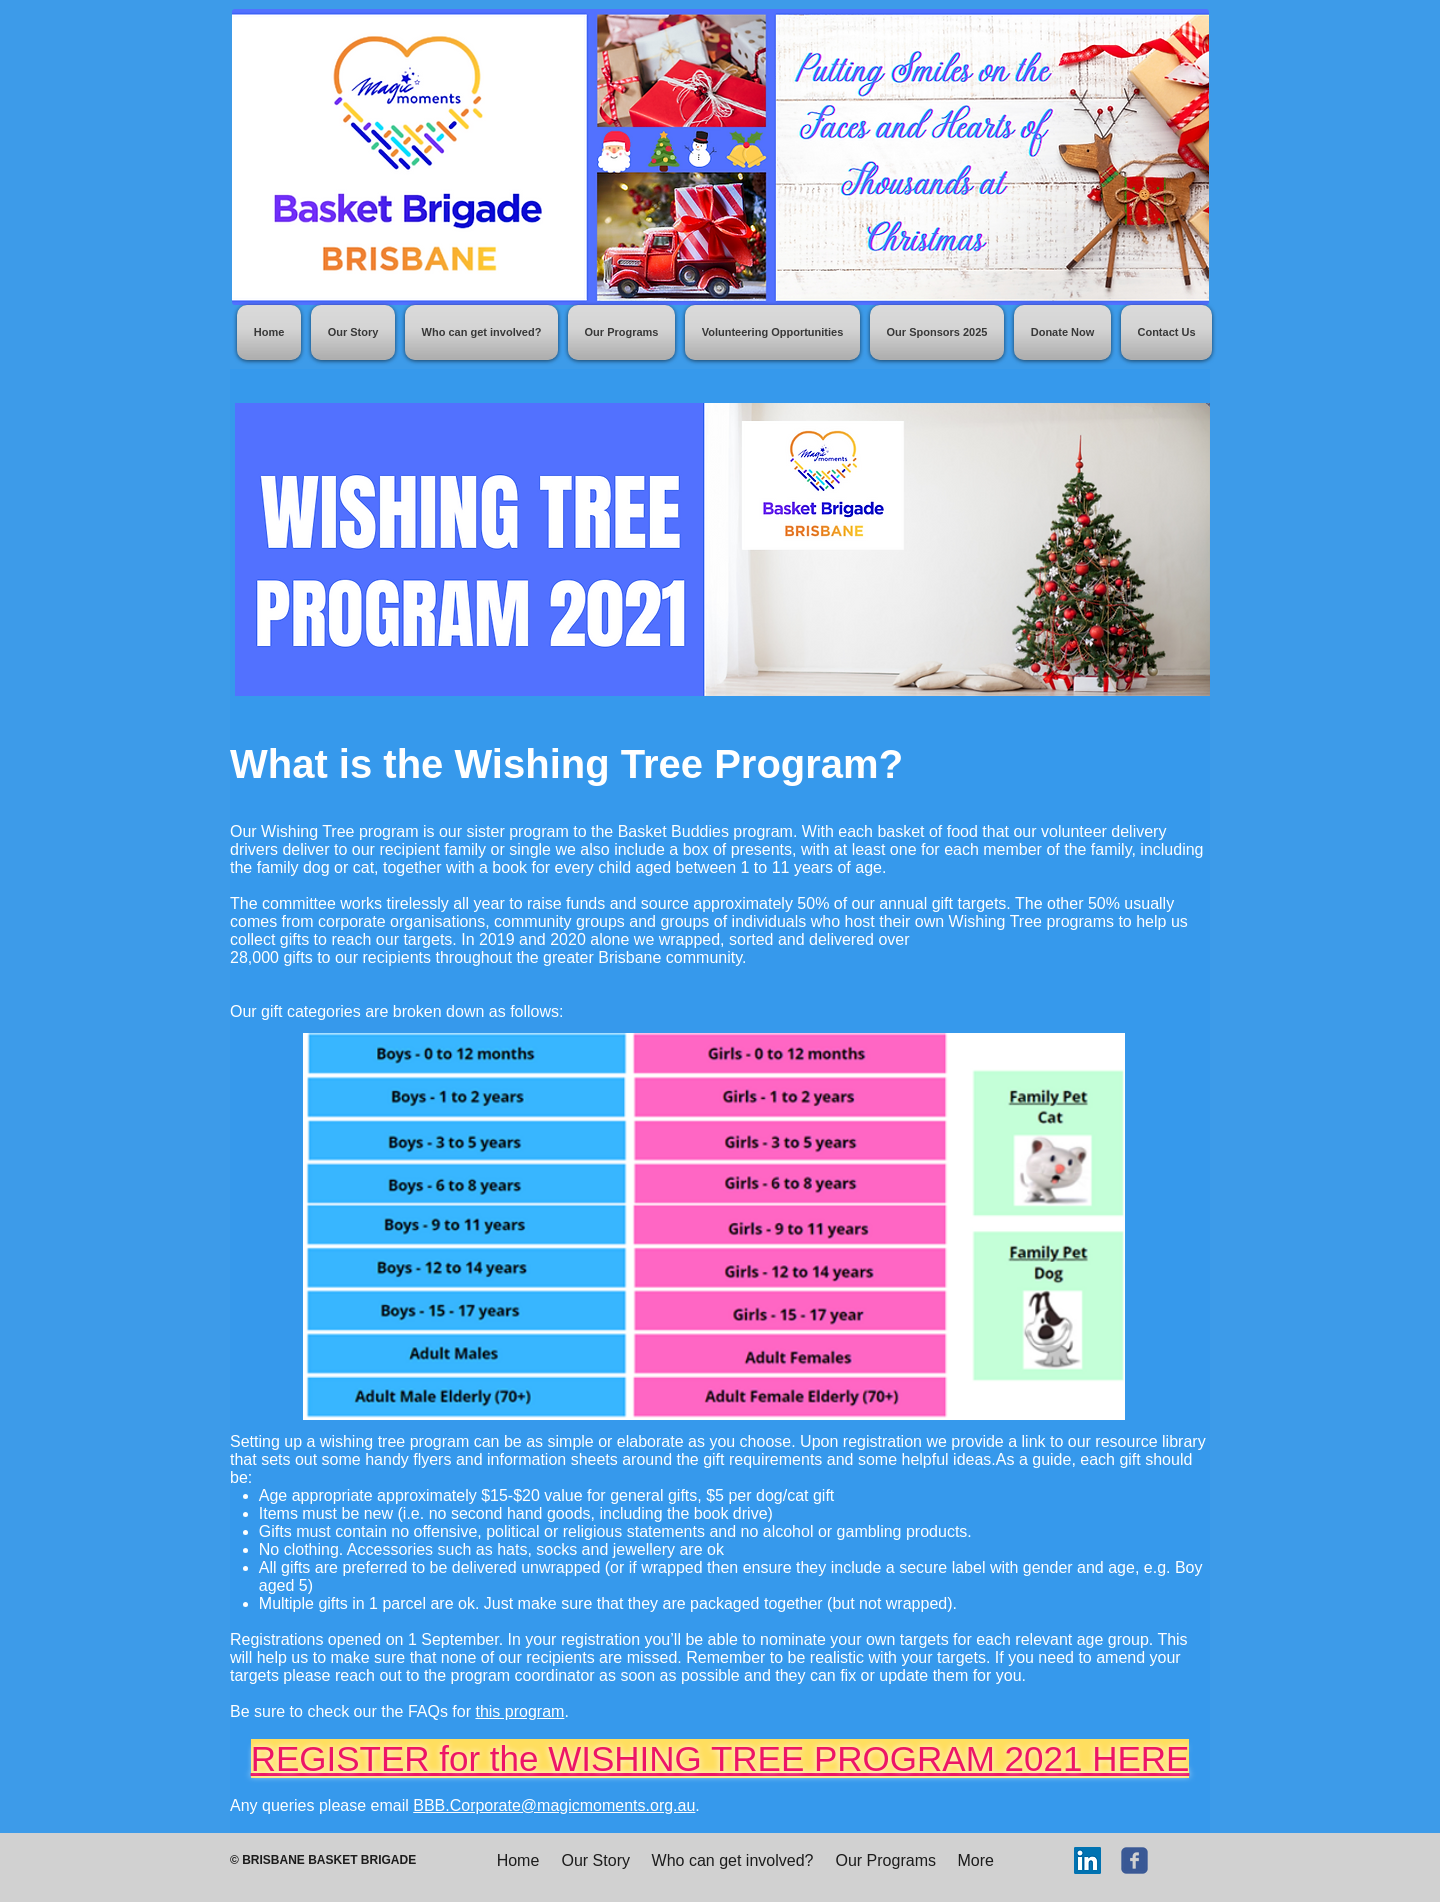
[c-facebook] (1134, 1860)
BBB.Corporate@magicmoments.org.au (554, 1805)
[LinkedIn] (1087, 1860)
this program (519, 1711)
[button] (621, 332)
